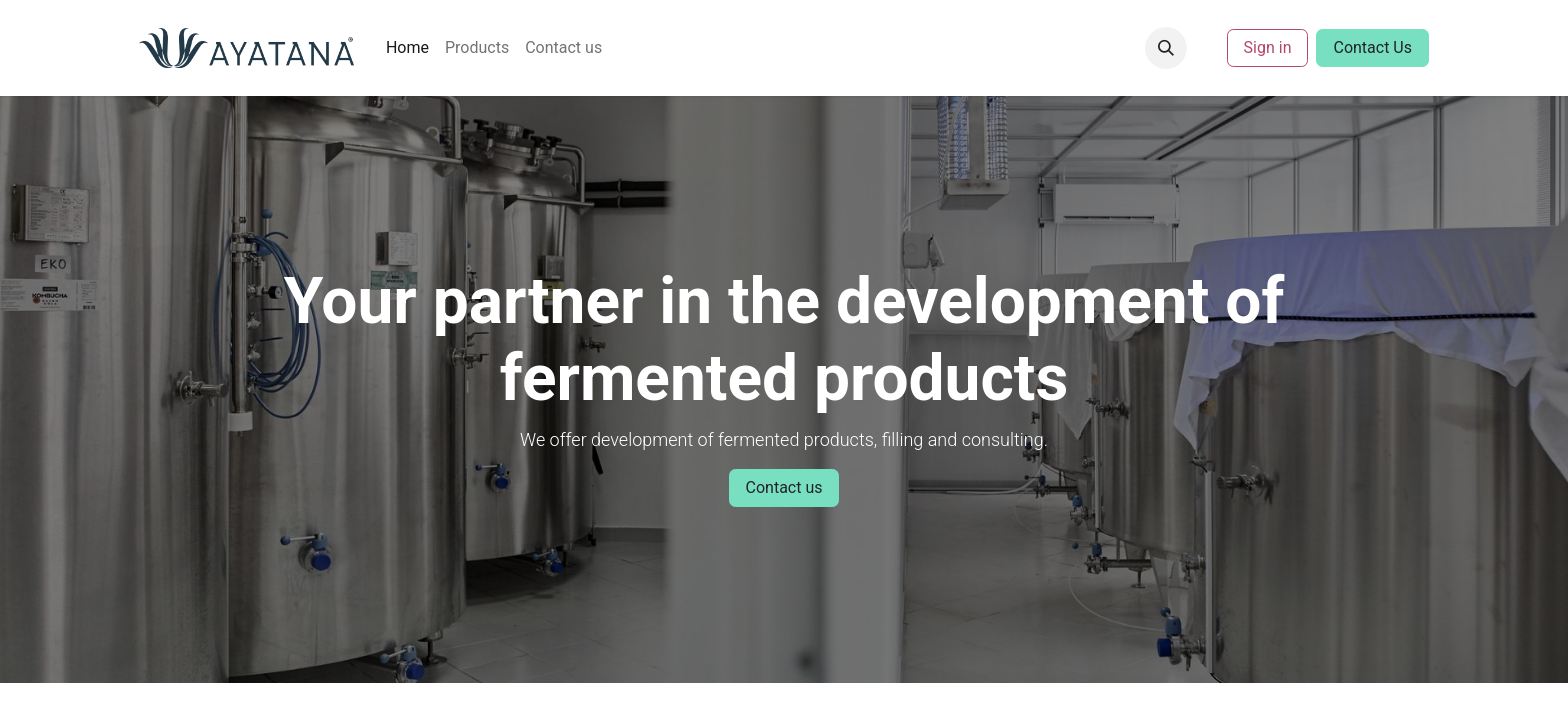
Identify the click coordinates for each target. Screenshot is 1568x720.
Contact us (784, 487)
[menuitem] (407, 48)
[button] (1166, 48)
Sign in (1268, 47)
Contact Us (1372, 47)
